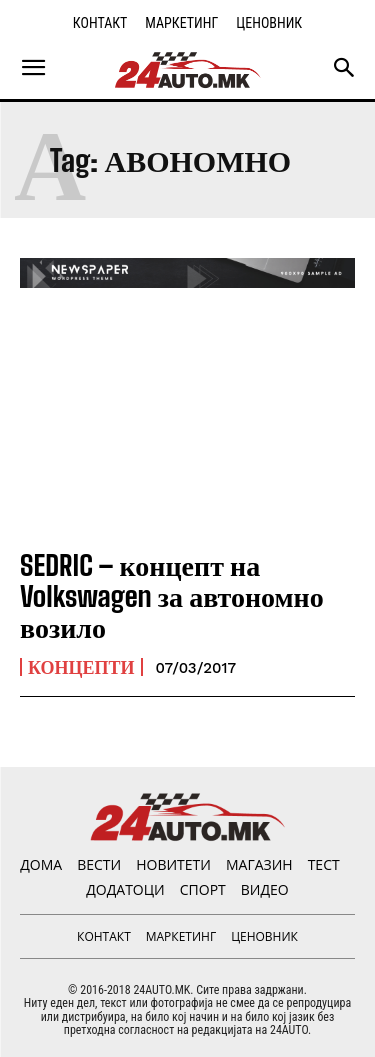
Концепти (81, 667)
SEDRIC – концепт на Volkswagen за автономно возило (172, 596)
